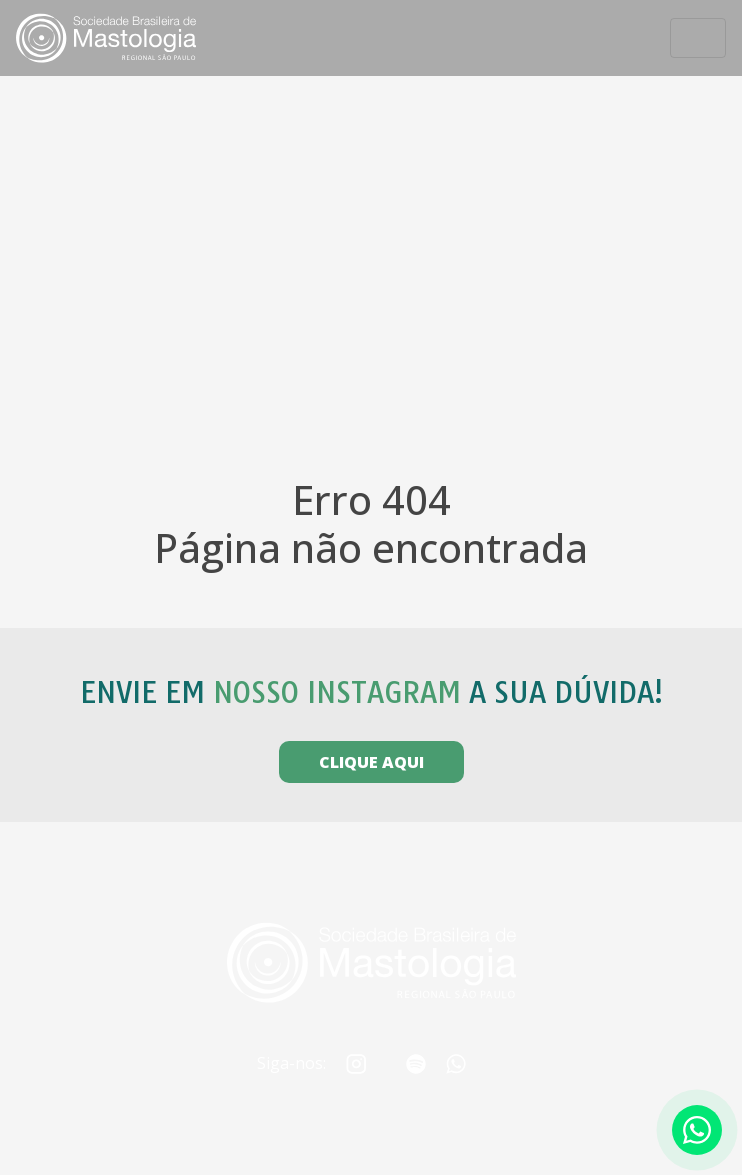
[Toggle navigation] (698, 38)
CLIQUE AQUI (371, 762)
